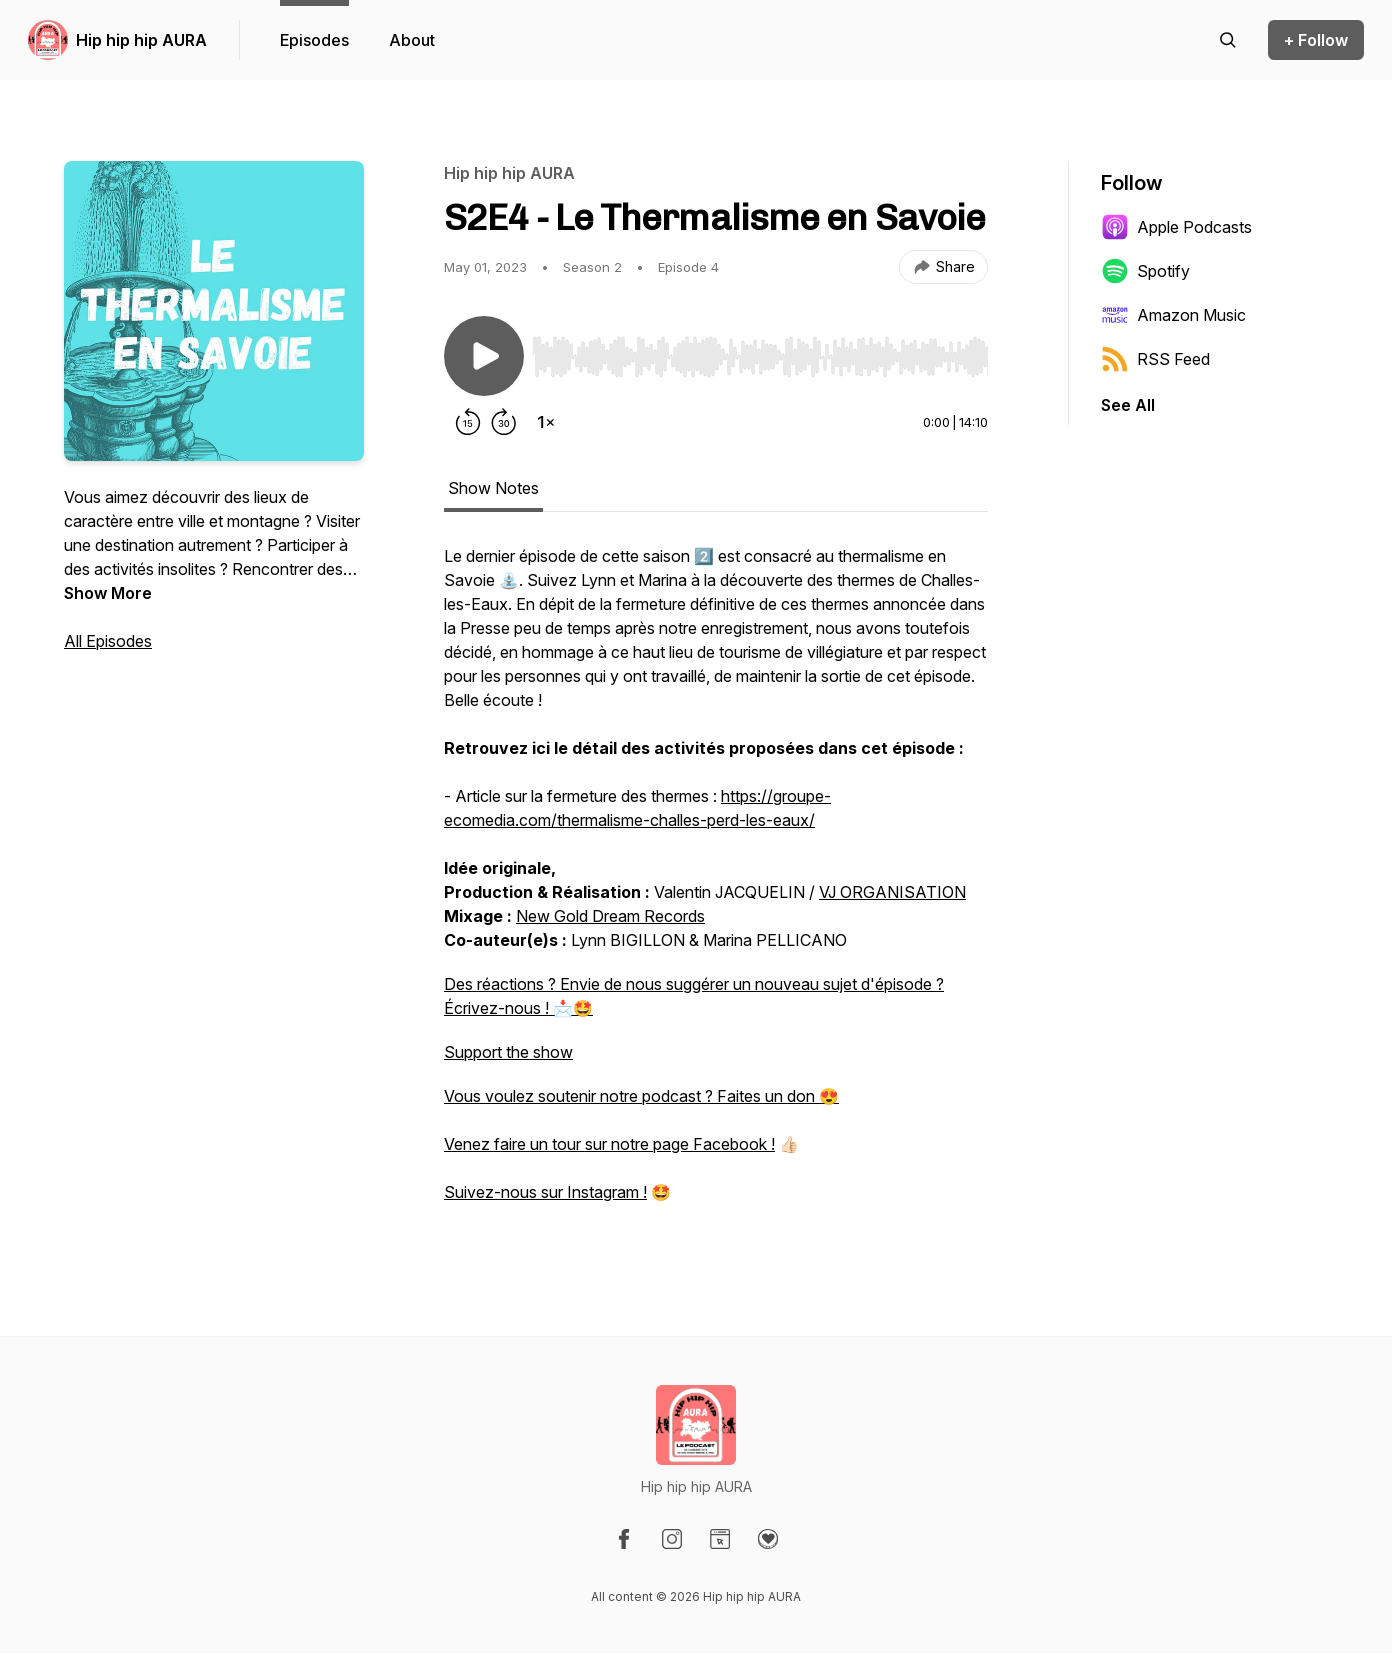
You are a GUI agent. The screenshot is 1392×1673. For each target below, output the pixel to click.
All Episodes (108, 641)
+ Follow (1316, 40)
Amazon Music (1173, 315)
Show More (108, 593)
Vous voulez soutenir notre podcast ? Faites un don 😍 (641, 1096)
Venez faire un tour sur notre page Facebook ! (609, 1144)
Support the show (508, 1052)
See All (1128, 405)
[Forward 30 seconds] (504, 422)
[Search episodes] (1228, 40)
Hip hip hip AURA (141, 40)
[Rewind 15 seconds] (468, 422)
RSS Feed (1155, 359)
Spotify (1145, 271)
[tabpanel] (716, 884)
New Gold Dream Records (610, 916)
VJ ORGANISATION (892, 892)
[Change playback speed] (546, 422)
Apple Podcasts (1176, 227)
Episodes (314, 40)
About (412, 40)
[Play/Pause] (484, 356)
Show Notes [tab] (493, 488)
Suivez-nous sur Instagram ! (545, 1192)
